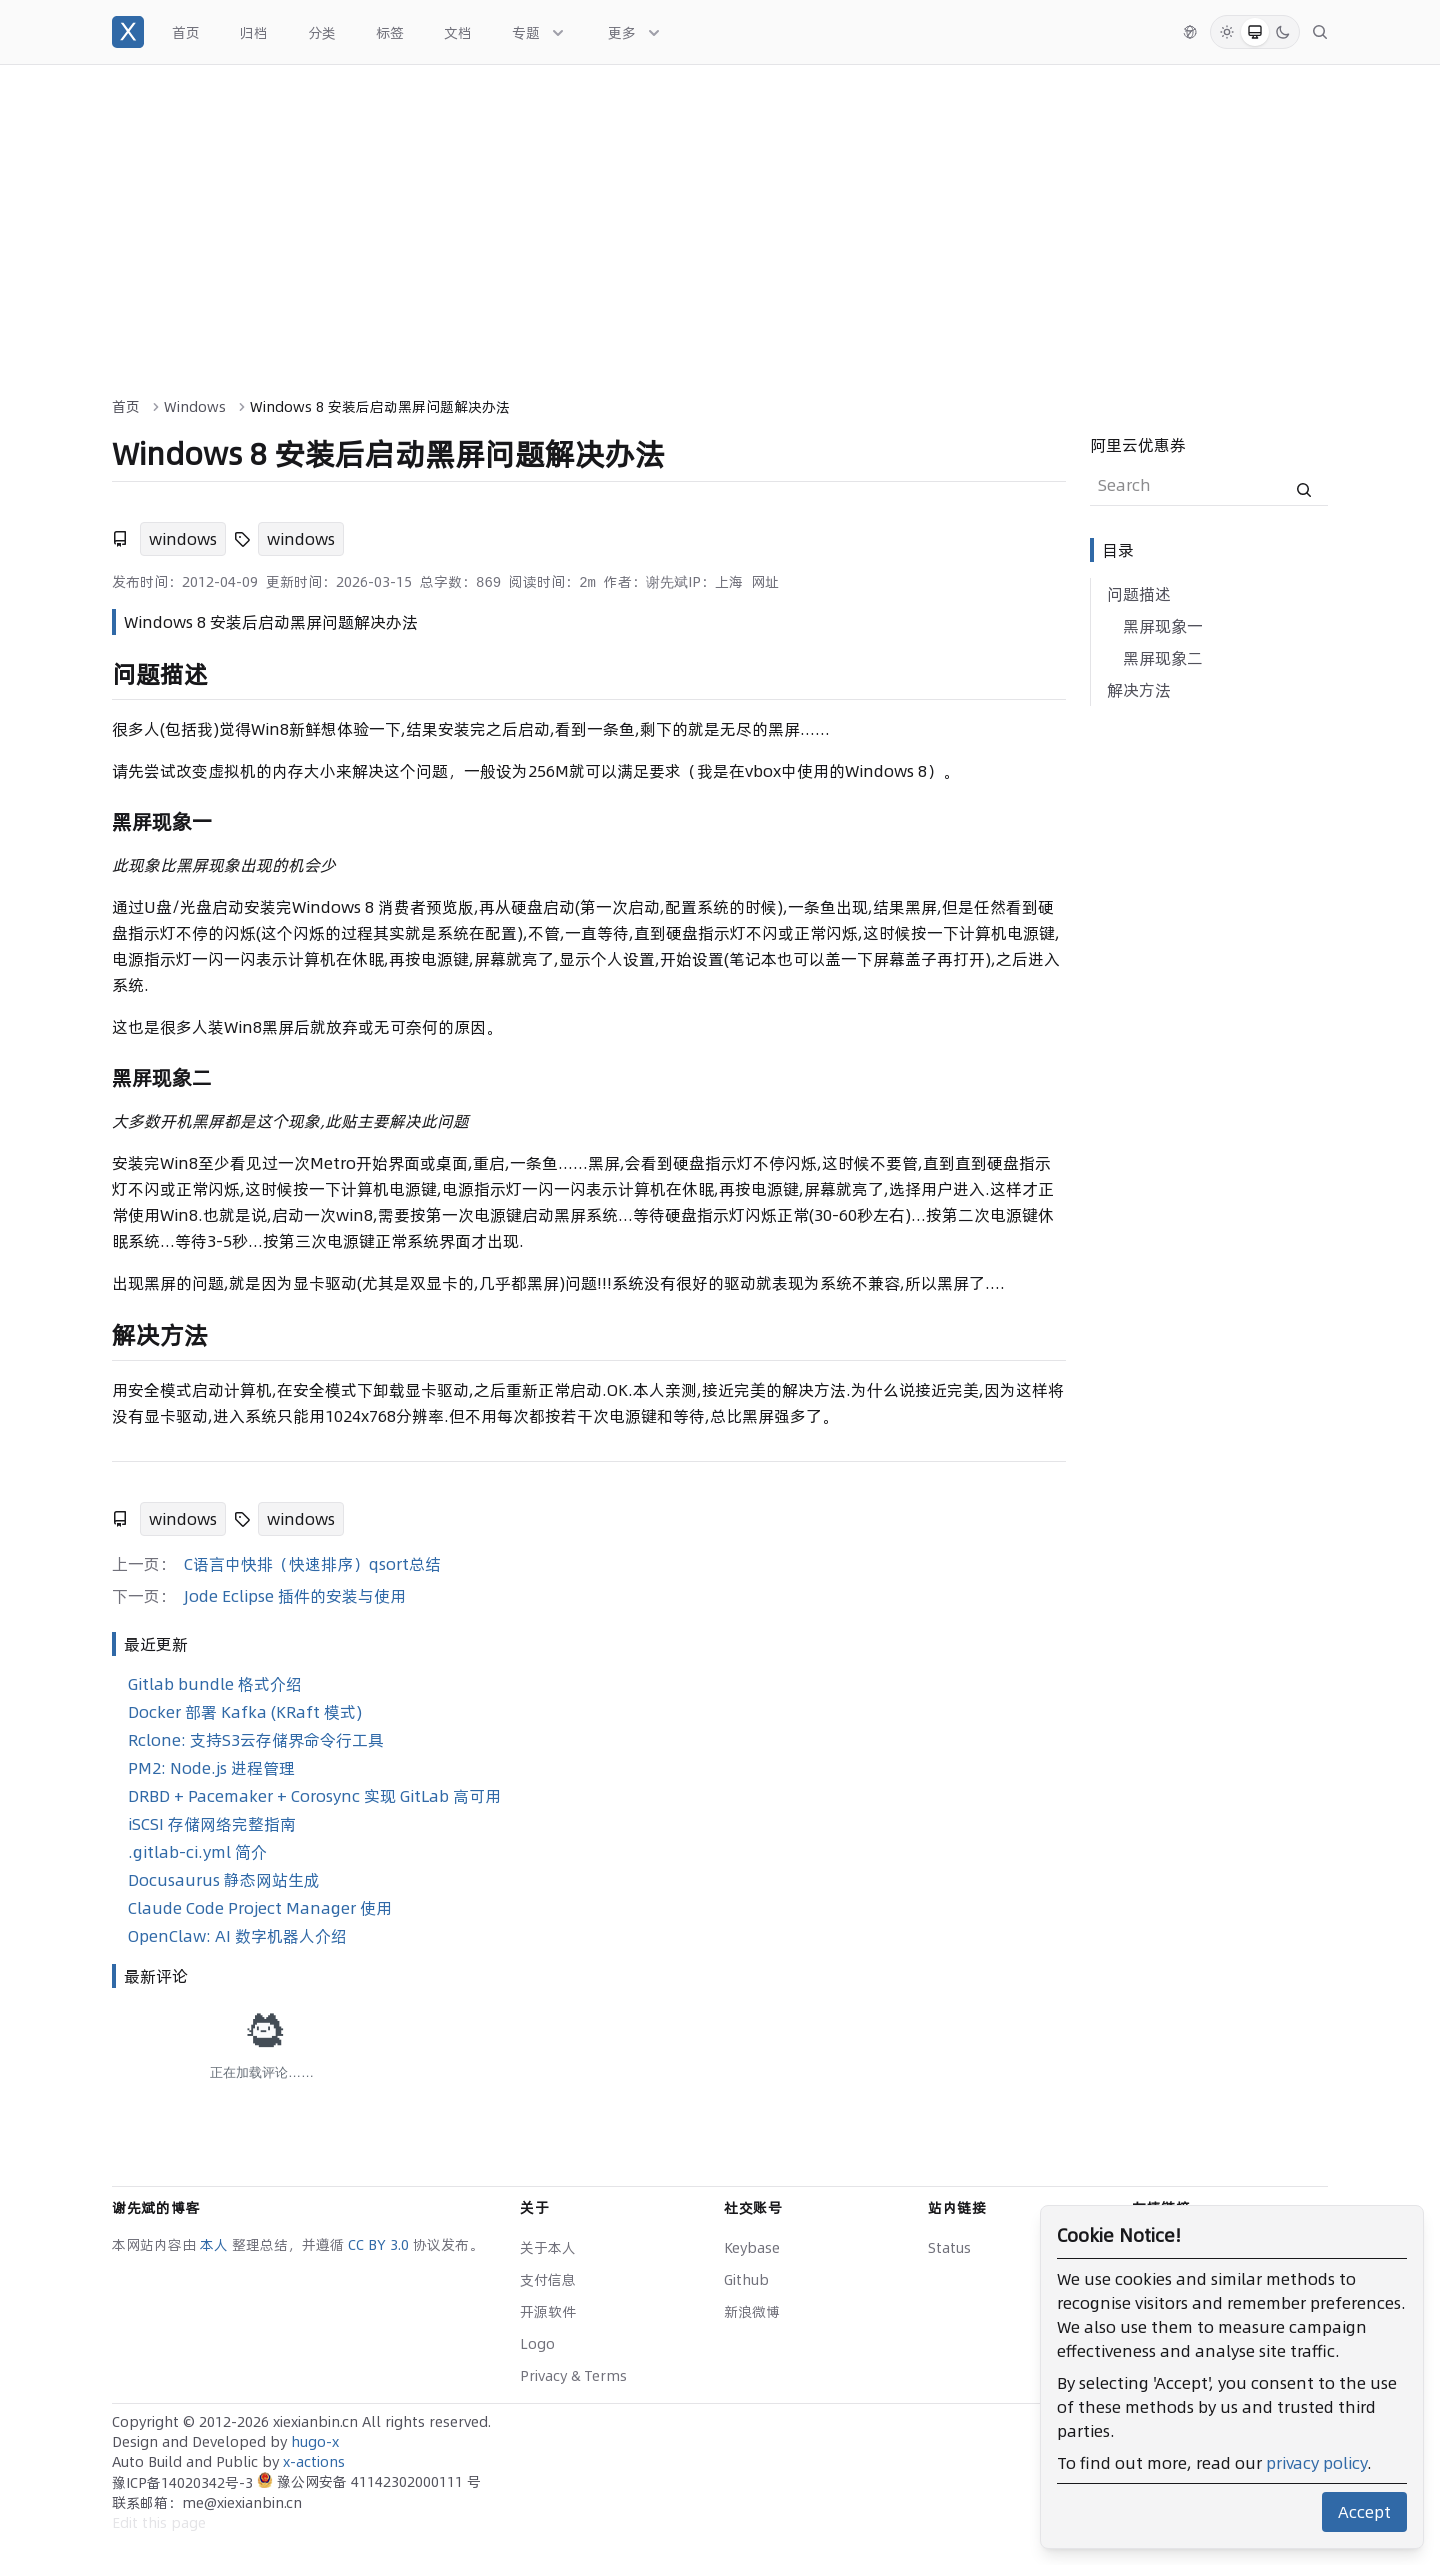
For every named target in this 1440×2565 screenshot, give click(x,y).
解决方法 (1139, 690)
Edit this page (159, 2523)
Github (746, 2280)
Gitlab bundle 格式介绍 (215, 1684)
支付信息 (548, 2280)
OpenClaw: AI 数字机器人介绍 (237, 1936)
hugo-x (315, 2442)
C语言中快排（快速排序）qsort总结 (312, 1564)
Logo (537, 2344)
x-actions (314, 2462)
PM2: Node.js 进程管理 (211, 1768)
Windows (195, 407)
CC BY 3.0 (380, 2245)
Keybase (752, 2248)
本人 (216, 2245)
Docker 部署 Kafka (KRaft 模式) (245, 1712)
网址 (765, 582)
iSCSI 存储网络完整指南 (212, 1824)
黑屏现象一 (1163, 626)
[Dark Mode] (1283, 32)
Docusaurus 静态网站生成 (224, 1880)
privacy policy (1316, 2463)
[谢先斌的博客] (128, 32)
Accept (1364, 2512)
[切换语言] (1190, 32)
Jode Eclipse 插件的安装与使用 (295, 1596)
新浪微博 (752, 2312)
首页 (126, 407)
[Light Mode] (1227, 32)
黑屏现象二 (1163, 658)
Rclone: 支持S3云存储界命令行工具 (256, 1740)
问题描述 (1139, 594)
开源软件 (548, 2312)
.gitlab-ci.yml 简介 (197, 1852)
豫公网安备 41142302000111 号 (369, 2482)
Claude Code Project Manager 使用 (260, 1908)
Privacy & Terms (573, 2376)
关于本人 (548, 2248)
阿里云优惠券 (1138, 445)
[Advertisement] (720, 215)
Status (949, 2248)
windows (183, 539)
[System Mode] (1255, 32)
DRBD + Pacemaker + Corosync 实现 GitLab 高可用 (314, 1796)
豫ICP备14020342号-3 (184, 2483)
